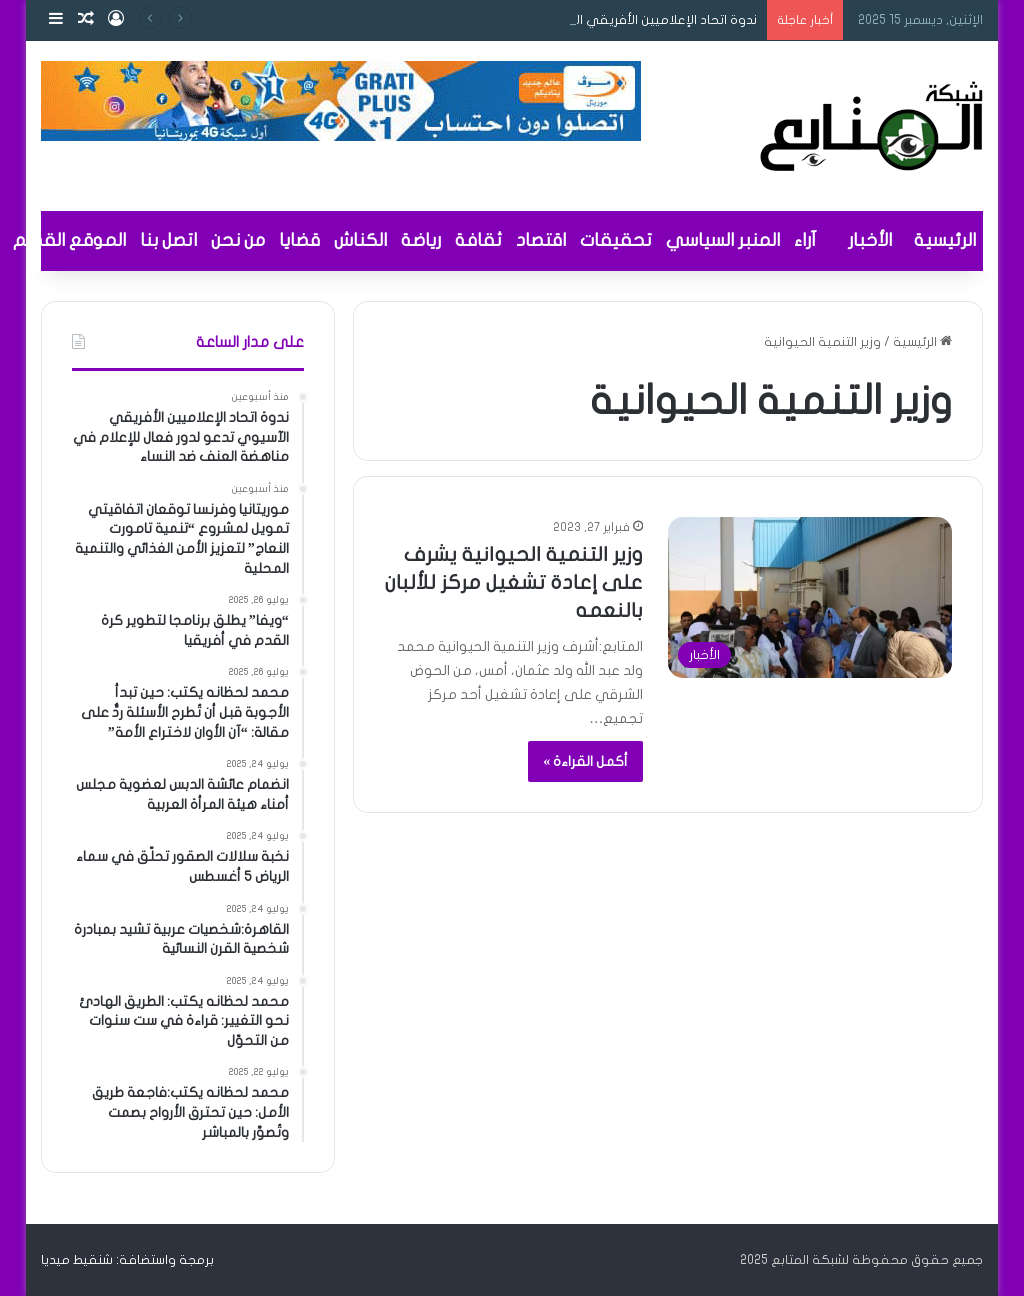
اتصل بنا (168, 240)
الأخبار (870, 240)
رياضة (421, 240)
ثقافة (478, 240)
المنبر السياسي (723, 240)
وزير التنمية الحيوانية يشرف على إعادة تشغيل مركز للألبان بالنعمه (514, 582)
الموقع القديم (69, 240)
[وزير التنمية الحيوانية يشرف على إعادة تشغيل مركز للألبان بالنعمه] (810, 597)
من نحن (238, 240)
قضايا (299, 240)
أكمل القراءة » (585, 761)
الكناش (360, 240)
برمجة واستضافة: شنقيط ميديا (127, 1260)
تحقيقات (616, 240)
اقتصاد (541, 240)
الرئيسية (945, 240)
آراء (805, 240)
